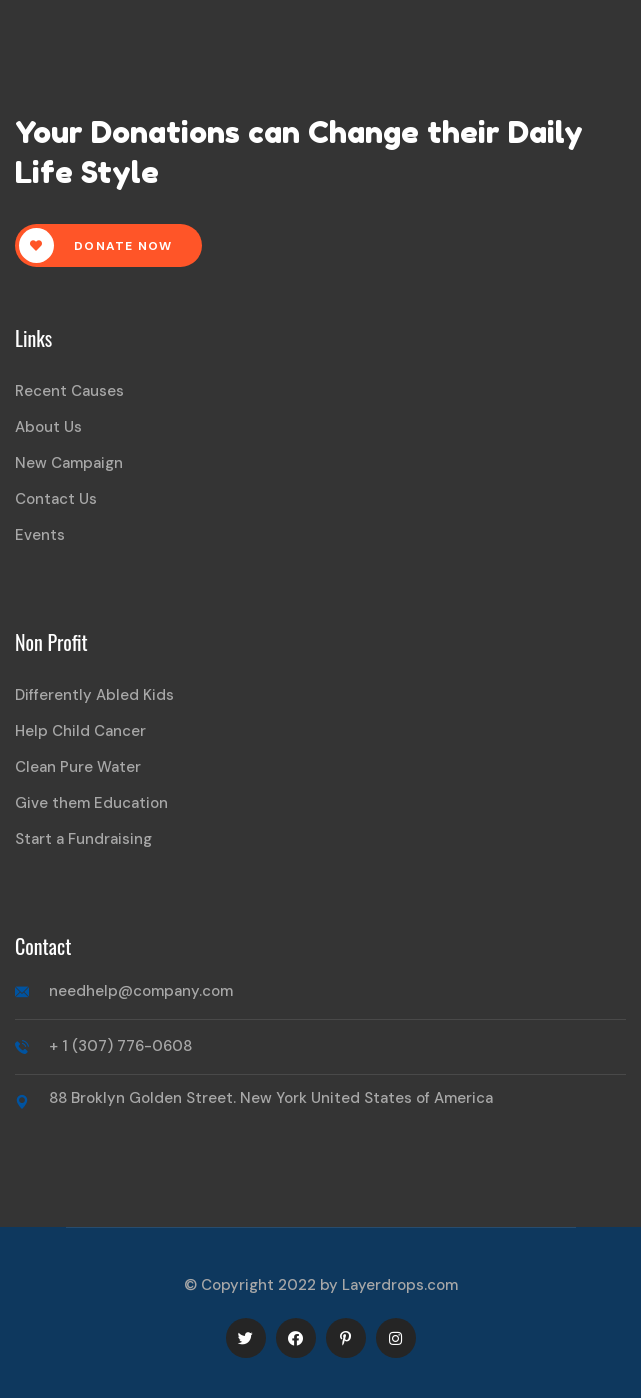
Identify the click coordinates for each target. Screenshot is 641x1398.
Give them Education (91, 803)
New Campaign (69, 463)
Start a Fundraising (83, 839)
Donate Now (95, 245)
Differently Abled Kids (94, 695)
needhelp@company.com (141, 991)
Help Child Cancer (80, 731)
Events (40, 535)
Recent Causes (69, 391)
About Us (48, 427)
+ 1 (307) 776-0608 (120, 1046)
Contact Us (56, 499)
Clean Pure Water (78, 767)
